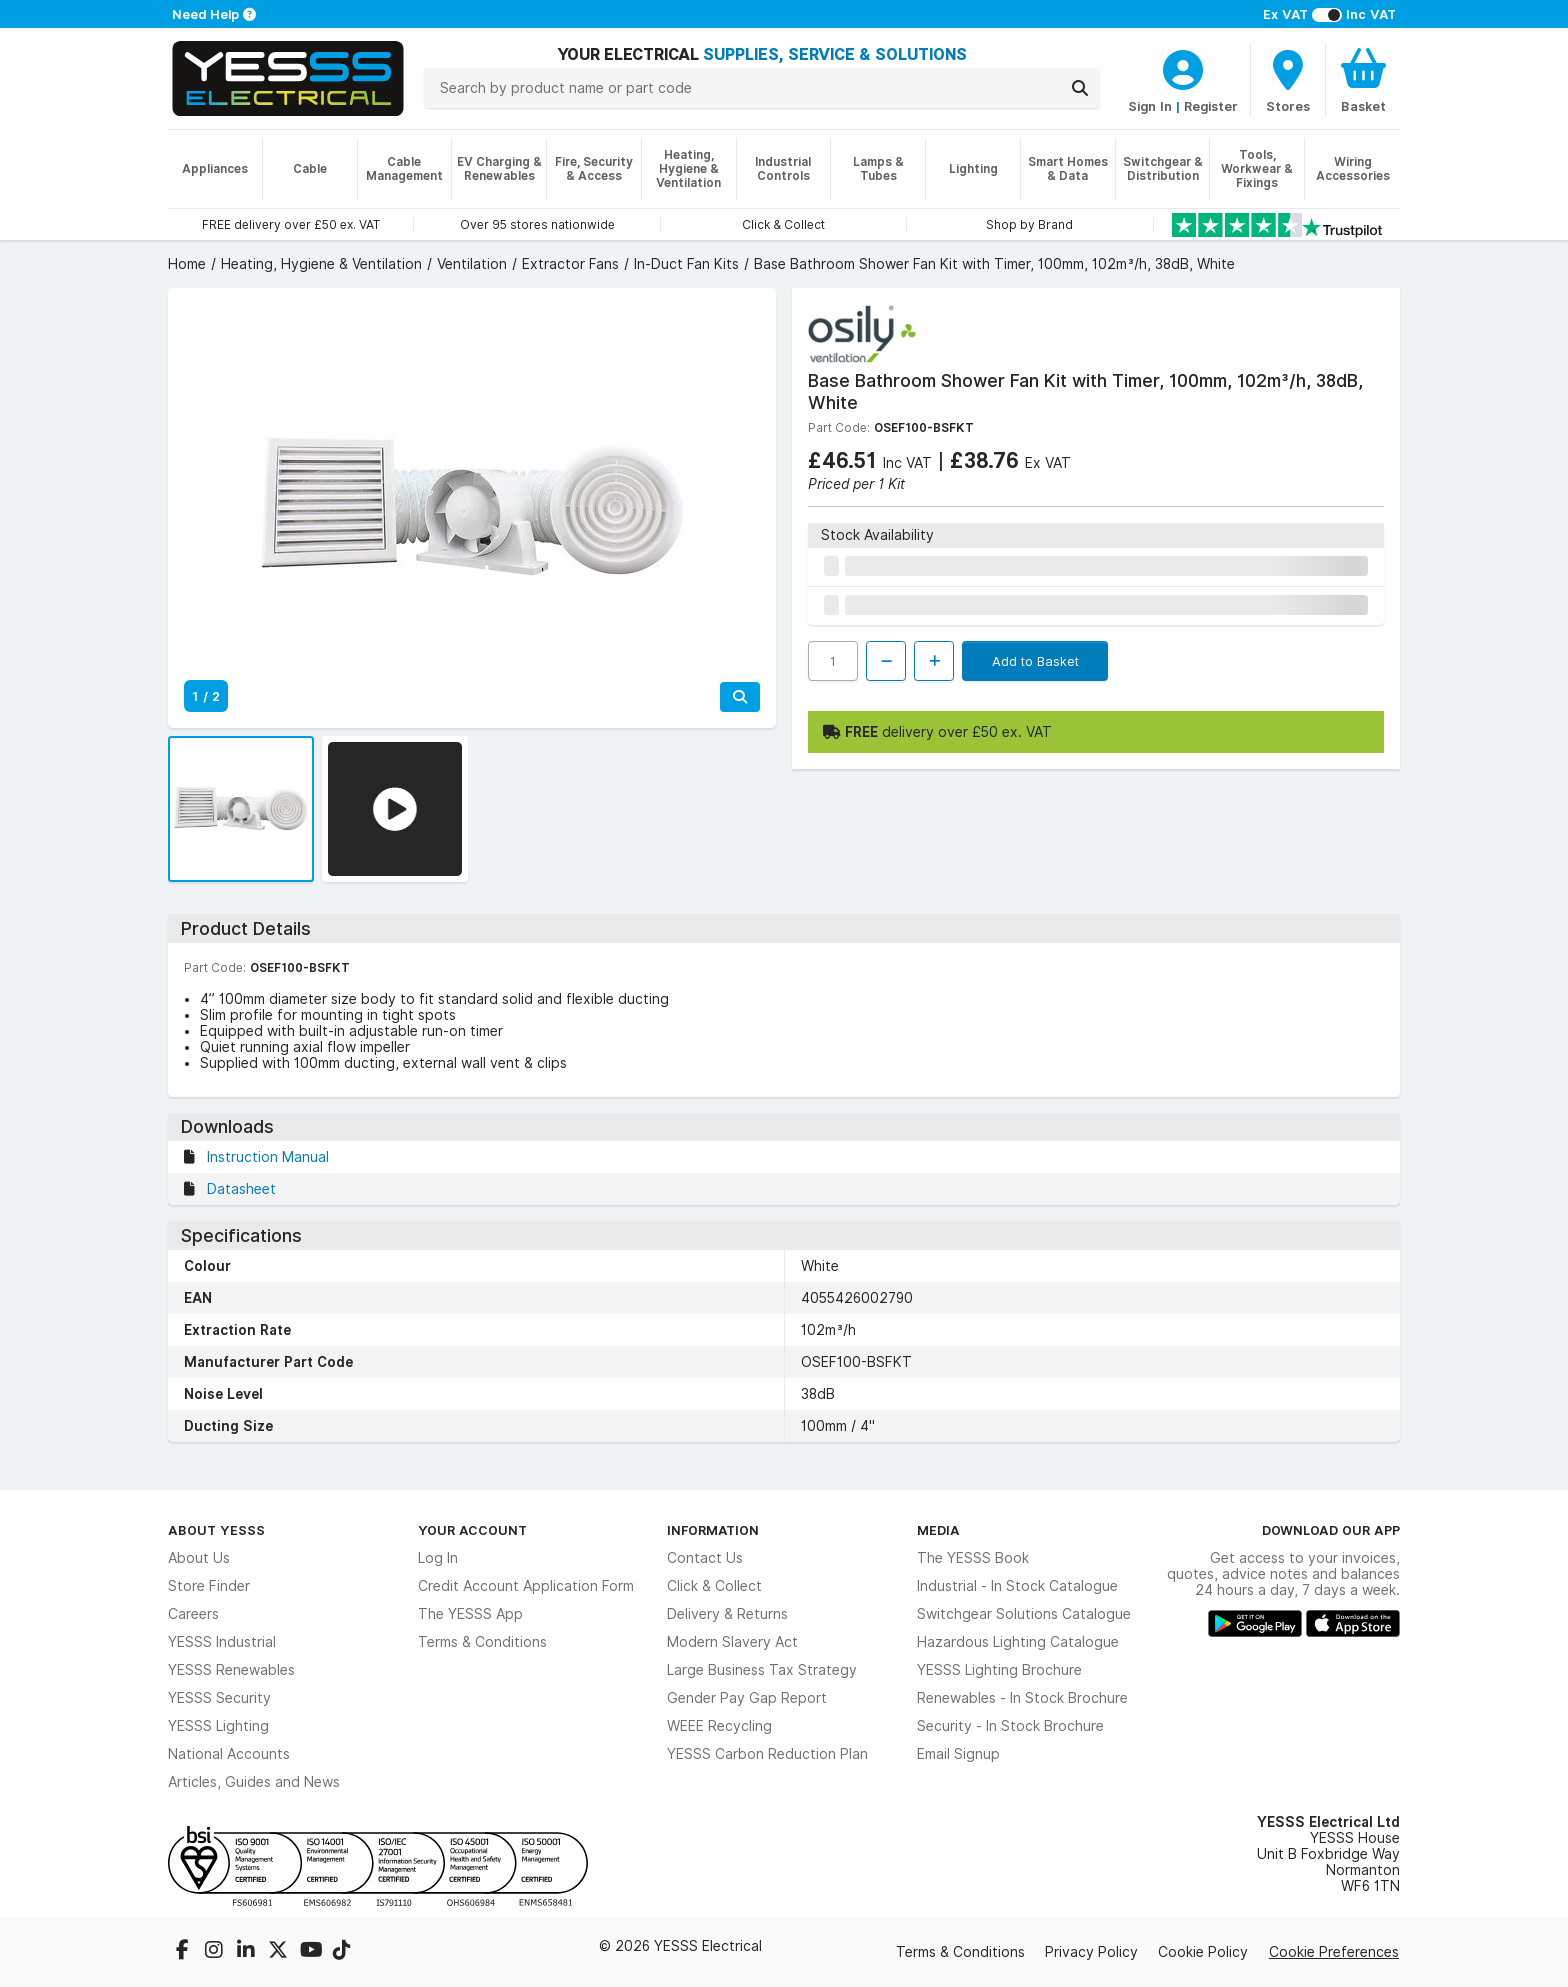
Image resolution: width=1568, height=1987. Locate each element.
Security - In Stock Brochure (1010, 1726)
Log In (438, 1558)
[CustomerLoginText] (1183, 67)
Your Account (472, 1530)
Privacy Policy (1091, 1952)
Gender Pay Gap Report (747, 1698)
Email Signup (958, 1754)
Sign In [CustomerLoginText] (1150, 106)
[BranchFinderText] (1288, 80)
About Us (199, 1558)
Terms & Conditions (482, 1642)
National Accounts (229, 1754)
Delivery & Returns (727, 1614)
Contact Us (705, 1558)
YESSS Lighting (218, 1726)
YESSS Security (219, 1698)
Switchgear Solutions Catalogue (1024, 1614)
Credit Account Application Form (526, 1586)
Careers (193, 1614)
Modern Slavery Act (732, 1642)
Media (938, 1530)
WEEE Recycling (719, 1726)
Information (713, 1530)
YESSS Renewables (231, 1670)
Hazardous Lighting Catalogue (1018, 1642)
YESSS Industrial (222, 1642)
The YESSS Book (973, 1558)
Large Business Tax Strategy (762, 1670)
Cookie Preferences (1334, 1952)
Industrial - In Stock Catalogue (1017, 1586)
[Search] (1080, 88)
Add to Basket (1035, 661)
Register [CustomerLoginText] (1211, 106)
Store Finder (209, 1586)
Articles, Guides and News (254, 1782)
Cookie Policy (1203, 1952)
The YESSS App (470, 1614)
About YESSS (216, 1530)
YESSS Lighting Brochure (999, 1670)
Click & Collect (714, 1586)
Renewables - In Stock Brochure (1022, 1698)
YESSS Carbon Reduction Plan (767, 1754)
